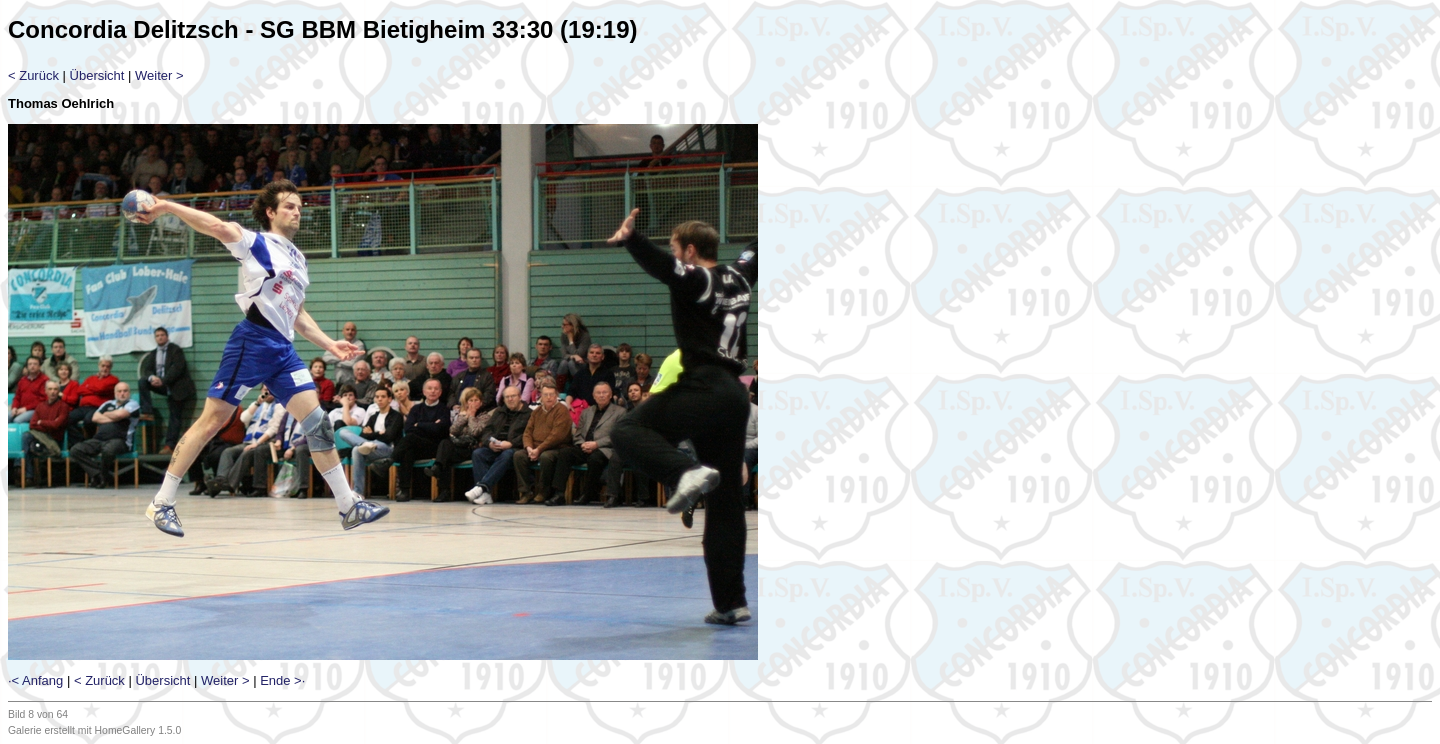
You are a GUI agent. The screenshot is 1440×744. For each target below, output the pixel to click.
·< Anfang (35, 680)
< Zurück (33, 75)
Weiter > (159, 75)
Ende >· (282, 680)
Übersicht (97, 75)
